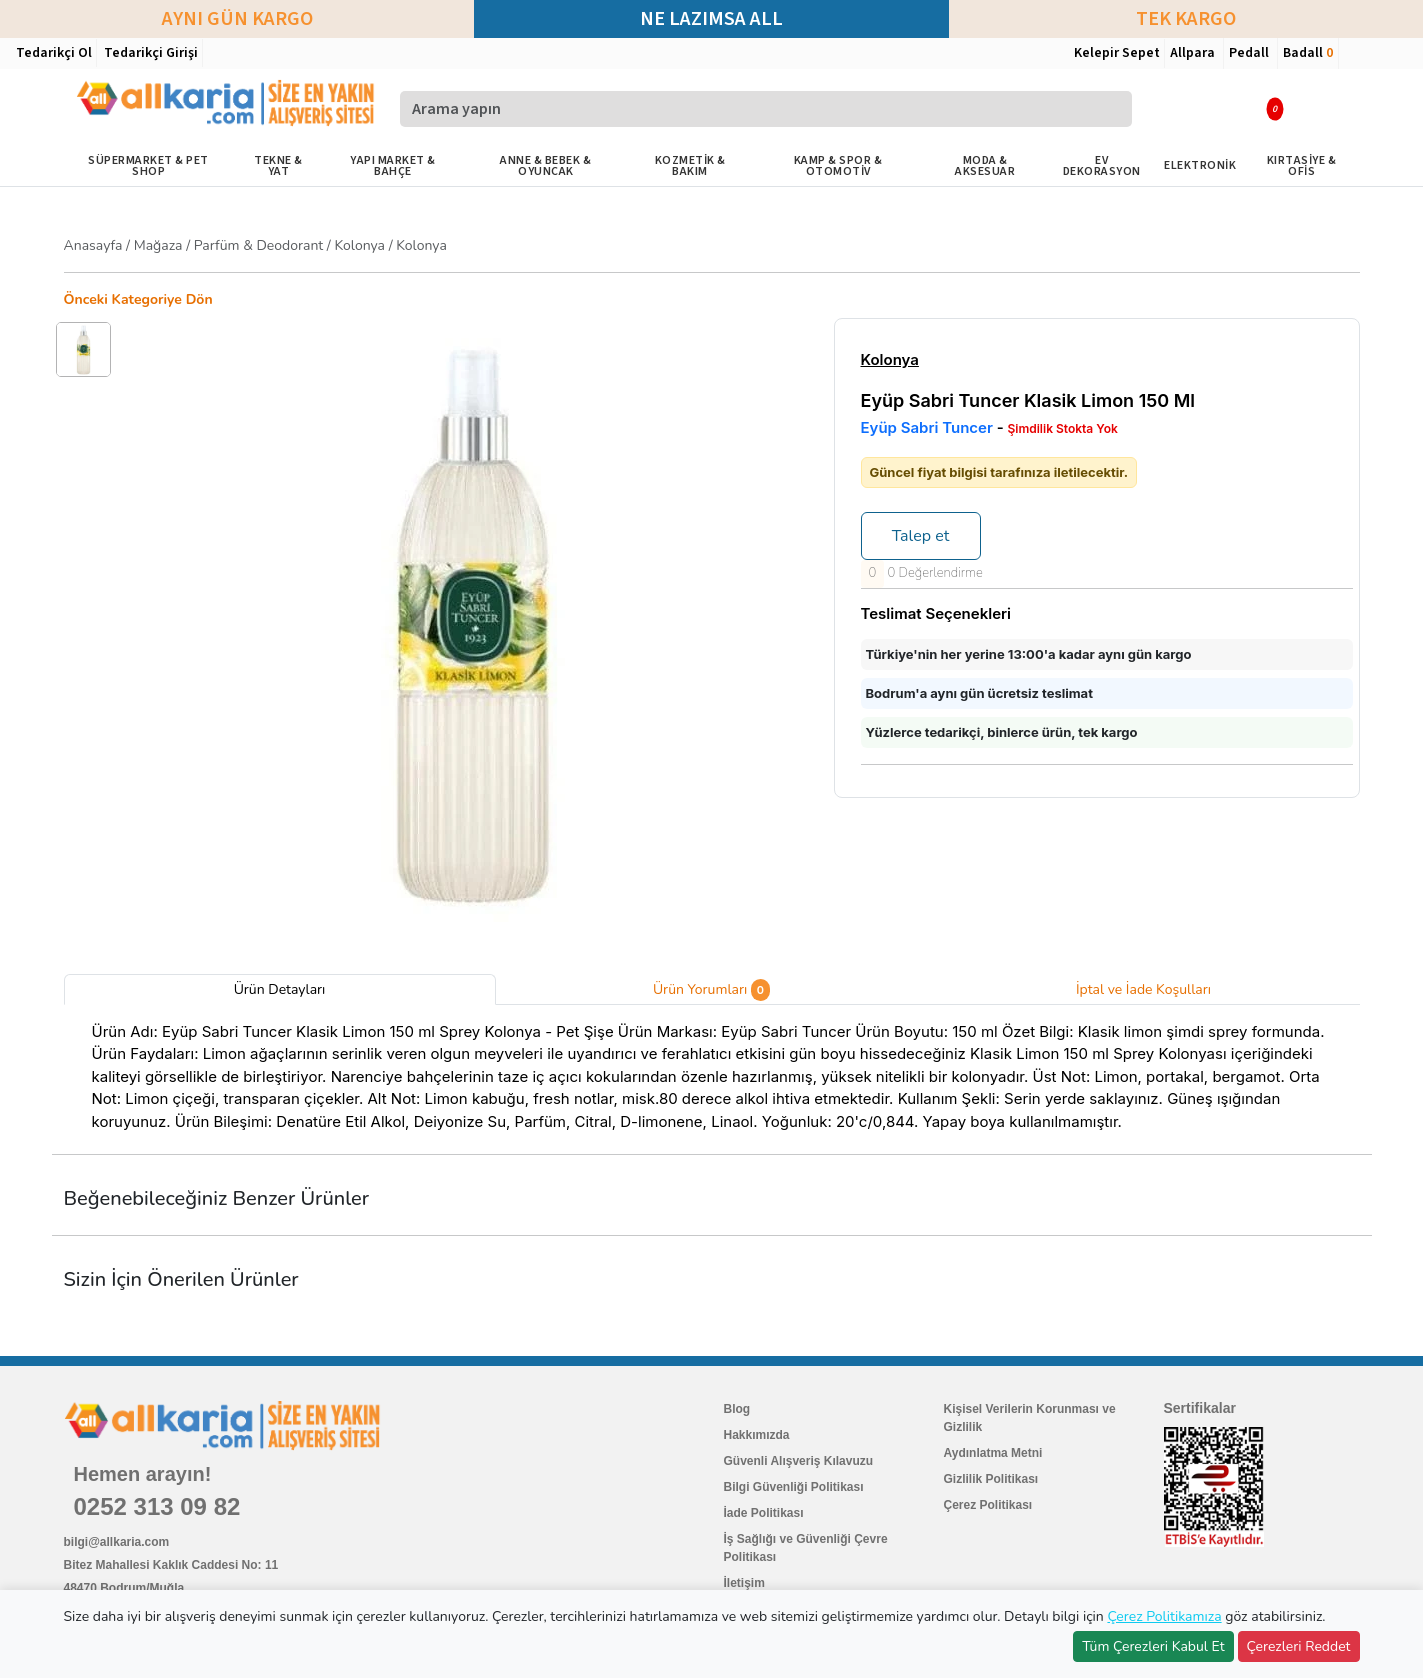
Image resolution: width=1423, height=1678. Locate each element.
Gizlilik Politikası (991, 1479)
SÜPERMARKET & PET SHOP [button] (148, 166)
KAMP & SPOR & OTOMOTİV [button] (838, 166)
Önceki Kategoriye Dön (138, 299)
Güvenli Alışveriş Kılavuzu (799, 1461)
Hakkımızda (757, 1435)
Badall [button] (1308, 53)
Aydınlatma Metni (993, 1453)
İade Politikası (764, 1513)
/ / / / (255, 245)
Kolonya (361, 245)
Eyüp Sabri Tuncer (927, 427)
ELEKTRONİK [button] (1200, 165)
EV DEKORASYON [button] (1102, 166)
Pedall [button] (1250, 53)
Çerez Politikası (988, 1505)
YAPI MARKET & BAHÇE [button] (393, 166)
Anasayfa (93, 245)
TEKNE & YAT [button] (278, 166)
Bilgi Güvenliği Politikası (794, 1487)
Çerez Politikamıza (1164, 1616)
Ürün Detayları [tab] (280, 989)
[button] (1216, 108)
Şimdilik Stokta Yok (1062, 429)
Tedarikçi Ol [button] (54, 53)
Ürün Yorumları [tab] (711, 990)
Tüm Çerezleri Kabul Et (1153, 1646)
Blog (737, 1409)
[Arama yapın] (766, 109)
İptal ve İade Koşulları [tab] (1143, 989)
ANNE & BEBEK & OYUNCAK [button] (545, 166)
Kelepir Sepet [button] (1117, 53)
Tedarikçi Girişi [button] (151, 53)
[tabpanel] (712, 1080)
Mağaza (158, 245)
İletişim (744, 1583)
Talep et (921, 536)
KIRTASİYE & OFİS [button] (1302, 166)
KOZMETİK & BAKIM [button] (690, 166)
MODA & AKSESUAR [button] (985, 166)
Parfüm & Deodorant (258, 245)
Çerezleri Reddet (1299, 1646)
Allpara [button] (1194, 53)
